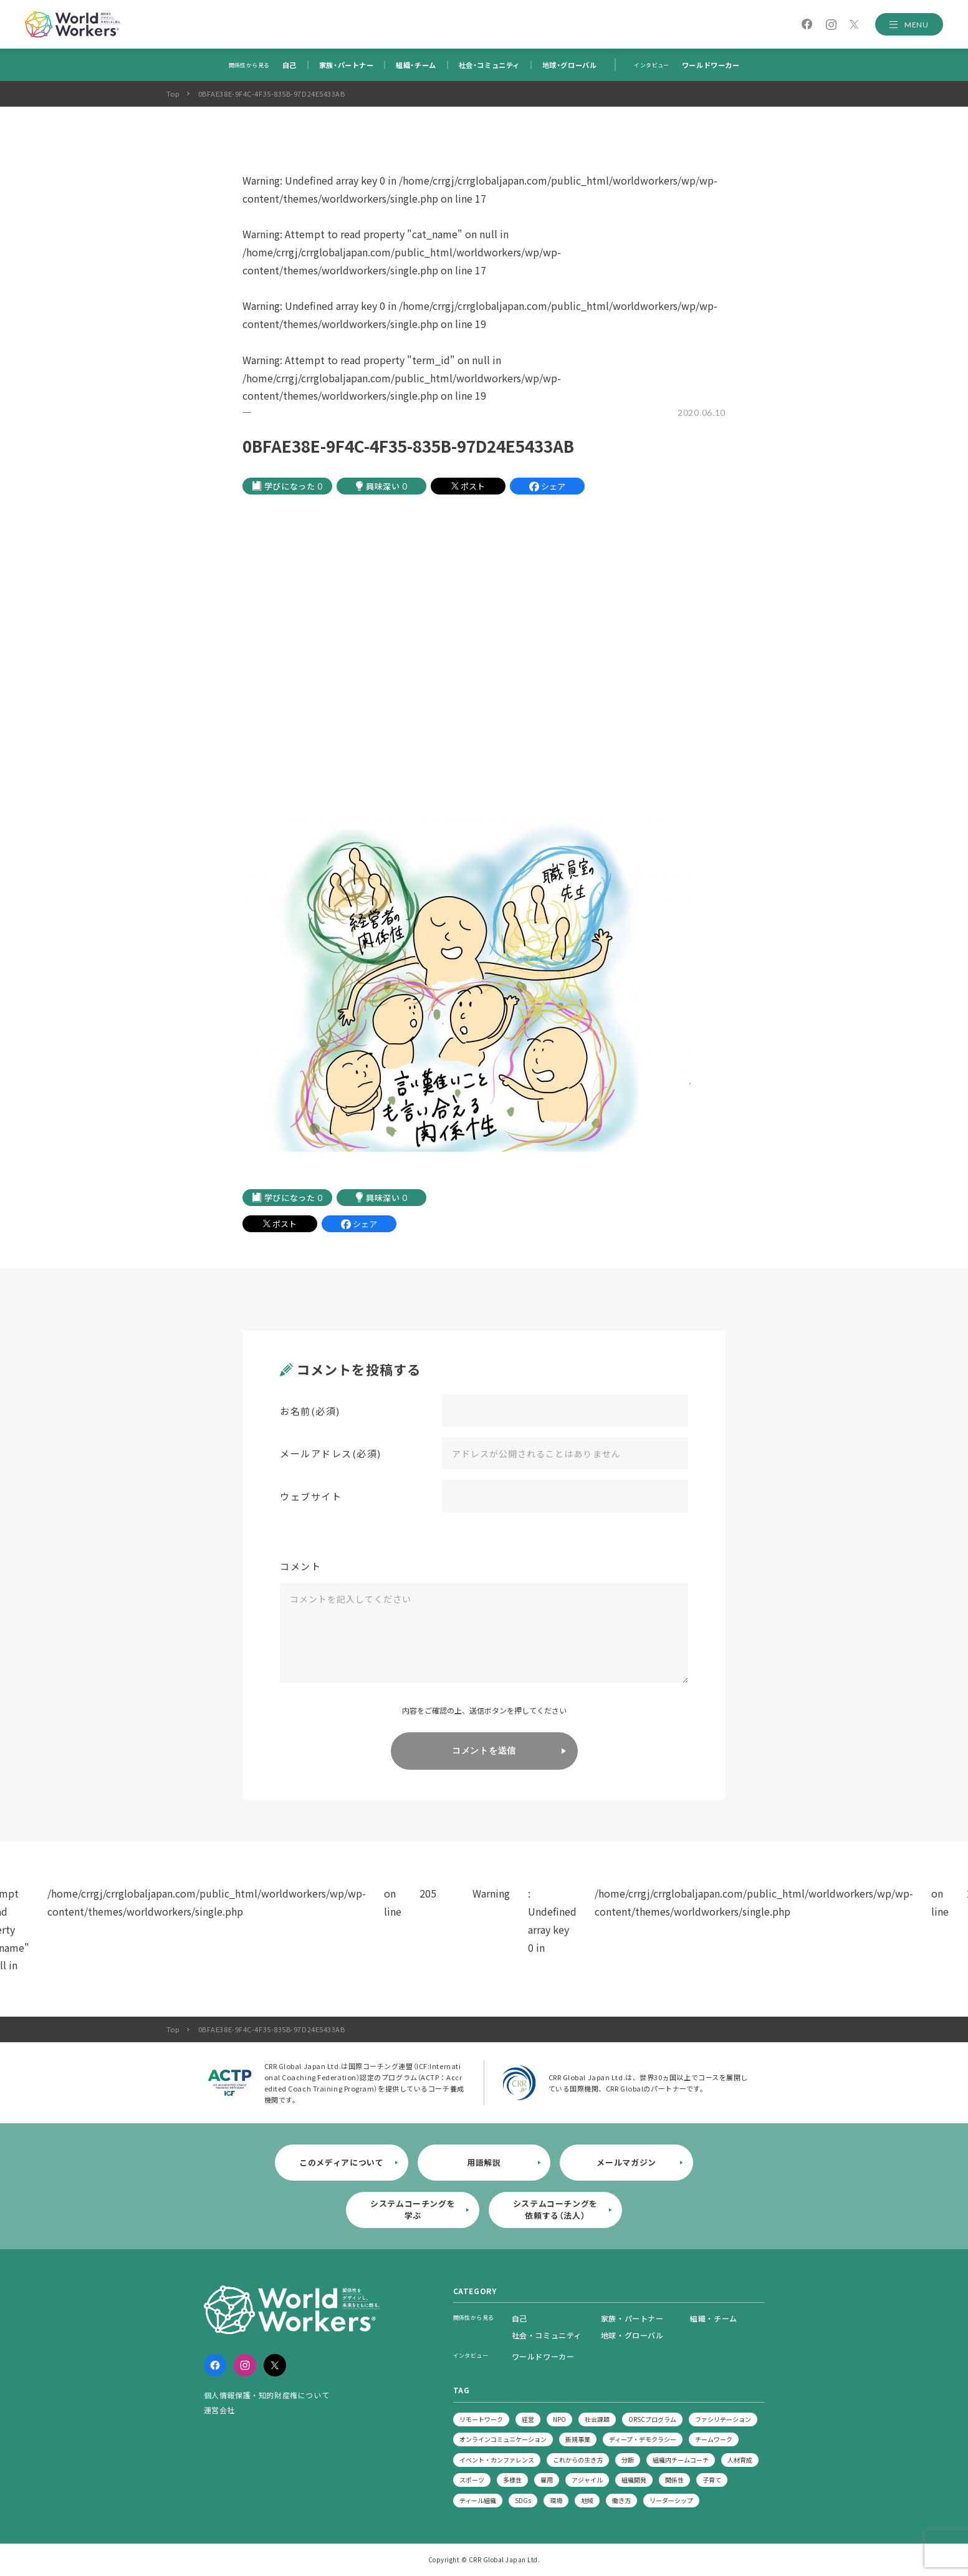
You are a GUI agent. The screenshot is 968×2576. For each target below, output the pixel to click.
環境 (556, 2500)
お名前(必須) (310, 1410)
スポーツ (471, 2479)
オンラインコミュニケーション (503, 2439)
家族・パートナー (346, 65)
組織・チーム (416, 65)
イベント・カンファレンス (496, 2459)
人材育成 (739, 2459)
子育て (711, 2479)
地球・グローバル (569, 65)
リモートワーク (481, 2419)
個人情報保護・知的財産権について (267, 2395)
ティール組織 (477, 2500)
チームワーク (713, 2439)
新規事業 (577, 2439)
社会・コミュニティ (489, 65)
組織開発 (633, 2479)
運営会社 (219, 2410)
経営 (528, 2419)
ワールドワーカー (710, 65)
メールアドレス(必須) (330, 1453)
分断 (627, 2459)
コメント (300, 1566)
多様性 (512, 2479)
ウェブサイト (311, 1496)
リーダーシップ (671, 2500)
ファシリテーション (723, 2419)
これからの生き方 (578, 2459)
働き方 (621, 2500)
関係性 (674, 2479)
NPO (559, 2419)
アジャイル (587, 2479)
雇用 (546, 2479)
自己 (289, 65)
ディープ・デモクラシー (642, 2439)
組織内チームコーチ (681, 2459)
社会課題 (597, 2419)
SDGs (523, 2500)
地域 (587, 2500)
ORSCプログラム (652, 2419)
